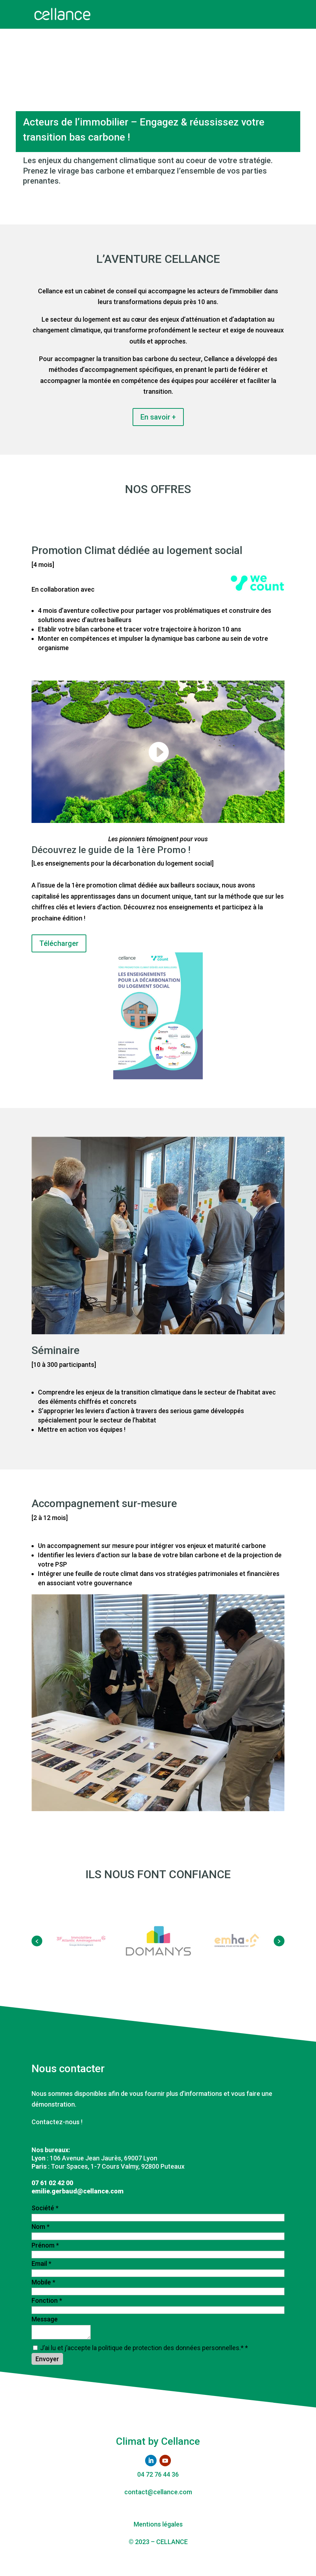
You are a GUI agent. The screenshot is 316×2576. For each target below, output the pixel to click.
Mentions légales (158, 2524)
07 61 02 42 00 (52, 2183)
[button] (37, 1941)
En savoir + (158, 417)
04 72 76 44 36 (158, 2474)
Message (45, 2319)
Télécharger (58, 943)
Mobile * (43, 2282)
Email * (41, 2263)
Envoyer (47, 2359)
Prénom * (45, 2245)
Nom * (40, 2226)
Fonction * (47, 2300)
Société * (45, 2208)
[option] (81, 1941)
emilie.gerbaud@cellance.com (78, 2191)
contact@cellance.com (158, 2492)
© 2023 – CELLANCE (158, 2542)
